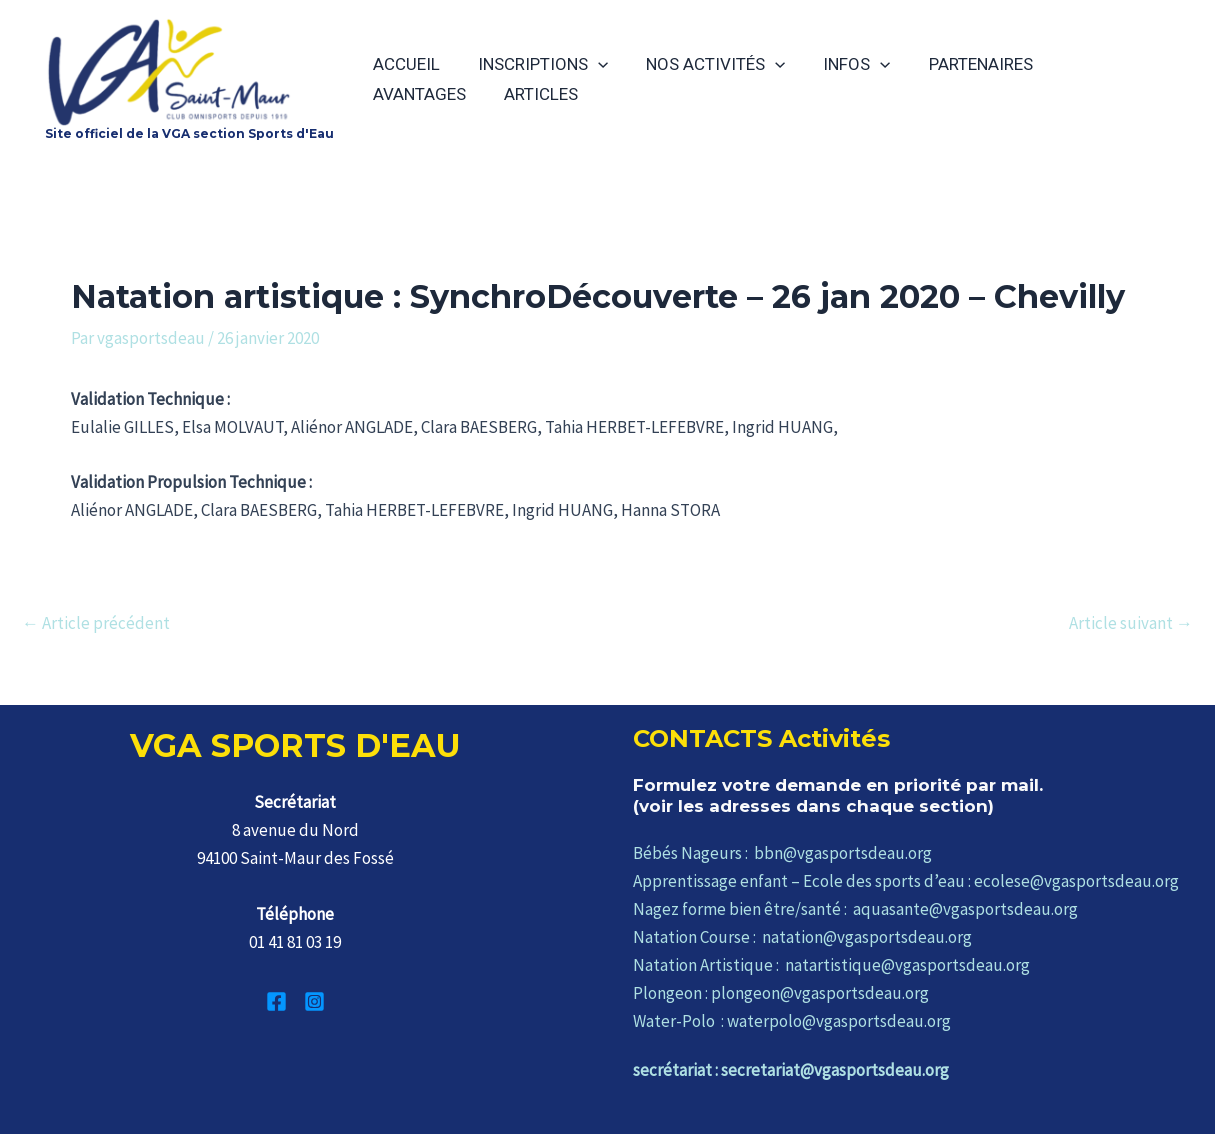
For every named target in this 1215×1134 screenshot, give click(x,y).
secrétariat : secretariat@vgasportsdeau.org (791, 1070)
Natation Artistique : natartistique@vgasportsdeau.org (831, 965)
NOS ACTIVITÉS (705, 64)
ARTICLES (408, 94)
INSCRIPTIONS (537, 64)
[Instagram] (314, 1001)
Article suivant (1131, 623)
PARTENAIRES (963, 64)
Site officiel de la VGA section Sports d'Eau (189, 133)
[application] (592, 64)
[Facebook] (276, 1001)
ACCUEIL (404, 64)
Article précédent (96, 623)
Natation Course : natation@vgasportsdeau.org (802, 937)
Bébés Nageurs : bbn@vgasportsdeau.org (782, 853)
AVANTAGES (1095, 64)
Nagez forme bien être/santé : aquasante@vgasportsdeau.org (855, 909)
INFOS (842, 64)
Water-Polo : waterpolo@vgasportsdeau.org (792, 1021)
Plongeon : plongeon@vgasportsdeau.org (781, 993)
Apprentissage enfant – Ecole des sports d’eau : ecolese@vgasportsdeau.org (906, 881)
